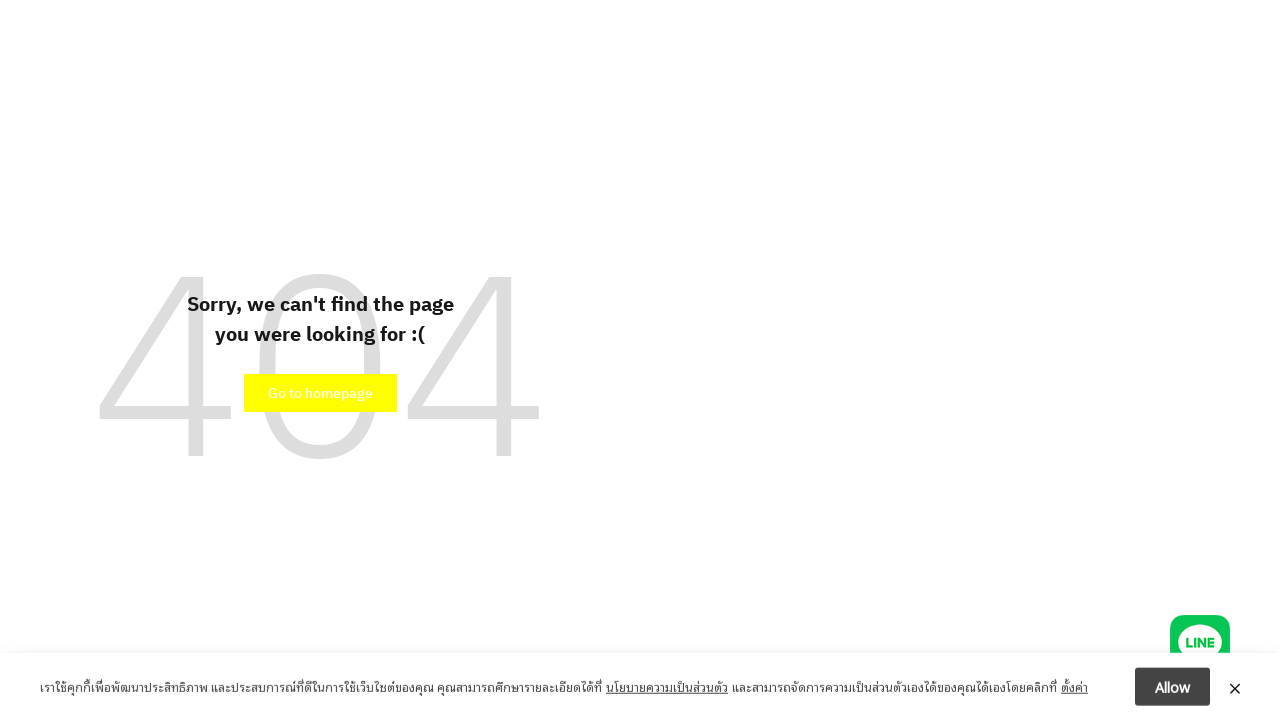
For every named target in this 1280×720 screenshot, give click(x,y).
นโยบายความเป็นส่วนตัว (667, 688)
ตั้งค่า (1074, 688)
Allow (1172, 688)
